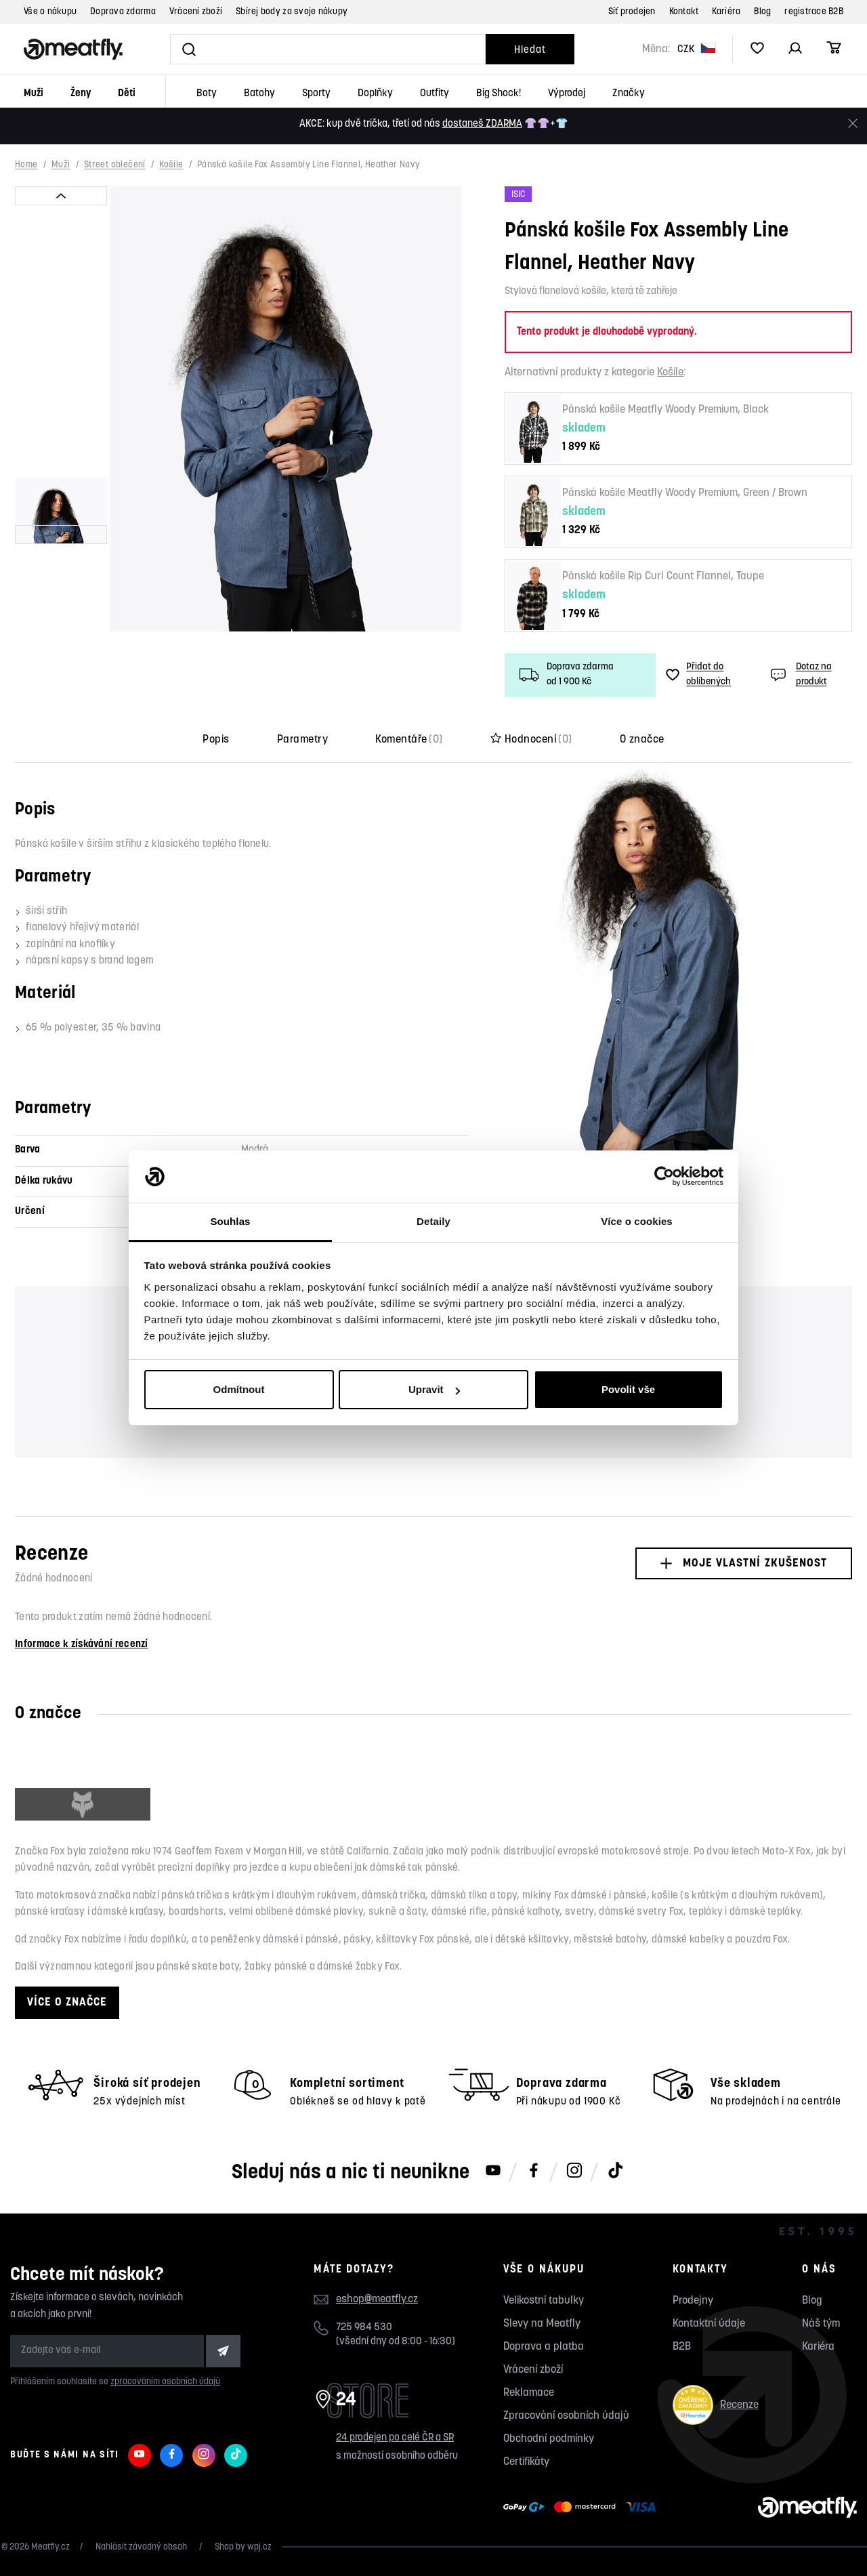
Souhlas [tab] (230, 1221)
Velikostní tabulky (543, 2300)
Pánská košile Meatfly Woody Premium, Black (665, 409)
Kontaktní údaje (709, 2324)
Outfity (434, 94)
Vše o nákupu (50, 11)
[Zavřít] (853, 123)
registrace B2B (813, 11)
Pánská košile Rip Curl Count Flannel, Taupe (663, 576)
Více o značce (67, 2002)
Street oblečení (115, 165)
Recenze (716, 2405)
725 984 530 (364, 2328)
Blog (762, 11)
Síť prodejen (632, 11)
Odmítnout (239, 1389)
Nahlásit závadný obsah (142, 2547)
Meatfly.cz (50, 2547)
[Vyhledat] (328, 49)
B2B (682, 2347)
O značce (642, 739)
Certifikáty (526, 2462)
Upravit (434, 1389)
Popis (216, 739)
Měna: (656, 49)
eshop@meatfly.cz (377, 2299)
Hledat (529, 50)
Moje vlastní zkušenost (743, 1563)
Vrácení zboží (195, 11)
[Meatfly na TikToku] (615, 2171)
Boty (206, 94)
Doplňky (375, 94)
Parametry (302, 739)
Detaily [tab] (433, 1221)
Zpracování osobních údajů (566, 2416)
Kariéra (726, 11)
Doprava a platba (543, 2347)
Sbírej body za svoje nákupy (291, 11)
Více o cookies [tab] (637, 1221)
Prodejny (693, 2300)
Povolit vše (628, 1389)
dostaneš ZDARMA (482, 124)
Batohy (259, 94)
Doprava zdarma (123, 11)
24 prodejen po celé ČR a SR (395, 2438)
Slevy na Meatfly (541, 2324)
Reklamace (528, 2393)
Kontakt (684, 11)
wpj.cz (259, 2547)
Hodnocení (531, 740)
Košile (171, 165)
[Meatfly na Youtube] (493, 2171)
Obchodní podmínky (548, 2439)
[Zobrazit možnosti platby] (582, 2507)
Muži (33, 94)
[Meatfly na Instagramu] (574, 2171)
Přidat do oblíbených (698, 675)
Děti (126, 94)
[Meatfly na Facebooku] (534, 2171)
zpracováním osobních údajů (165, 2381)
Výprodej (566, 94)
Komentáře (409, 740)
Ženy (80, 94)
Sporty (316, 94)
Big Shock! (498, 94)
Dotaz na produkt (799, 675)
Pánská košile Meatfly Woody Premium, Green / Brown (684, 493)
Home (26, 165)
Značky (628, 94)
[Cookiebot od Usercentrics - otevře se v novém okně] (664, 1177)
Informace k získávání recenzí (81, 1645)
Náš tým (821, 2324)
